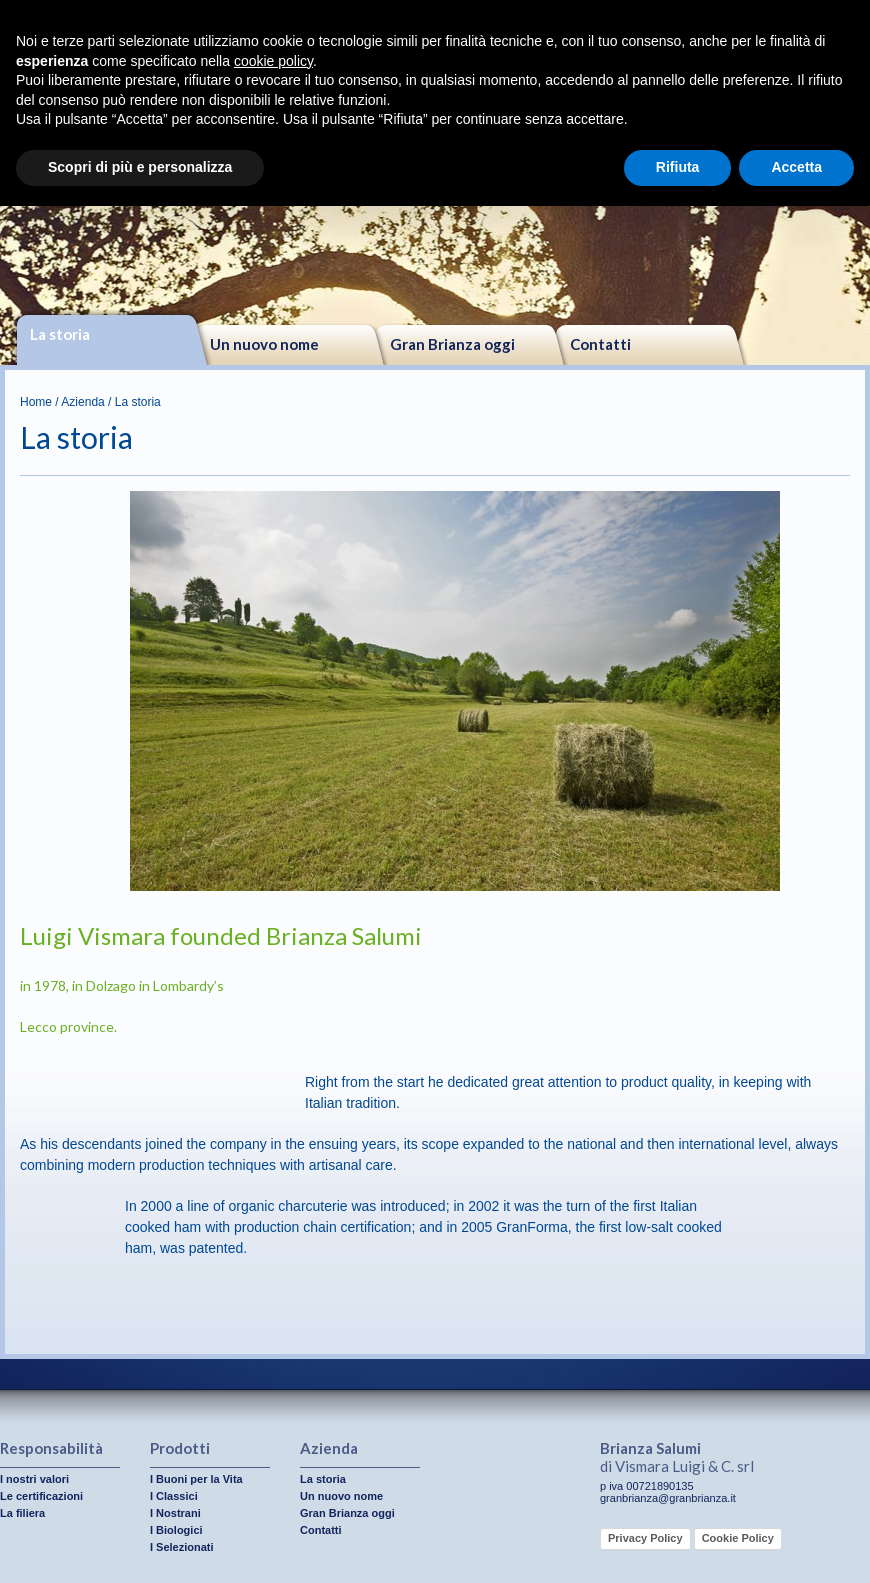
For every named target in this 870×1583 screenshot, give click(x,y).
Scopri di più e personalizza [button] (140, 167)
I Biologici (176, 1530)
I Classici (174, 1496)
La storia (60, 334)
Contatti (600, 344)
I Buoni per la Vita (196, 1479)
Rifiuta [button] (678, 167)
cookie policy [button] (273, 61)
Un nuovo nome (264, 344)
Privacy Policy (645, 1538)
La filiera (22, 1513)
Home (36, 402)
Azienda (82, 402)
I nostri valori (34, 1479)
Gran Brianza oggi (452, 344)
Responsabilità (51, 1448)
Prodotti (180, 1448)
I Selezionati (182, 1547)
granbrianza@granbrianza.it (668, 1498)
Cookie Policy (738, 1538)
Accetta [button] (796, 167)
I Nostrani (175, 1513)
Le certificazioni (41, 1496)
